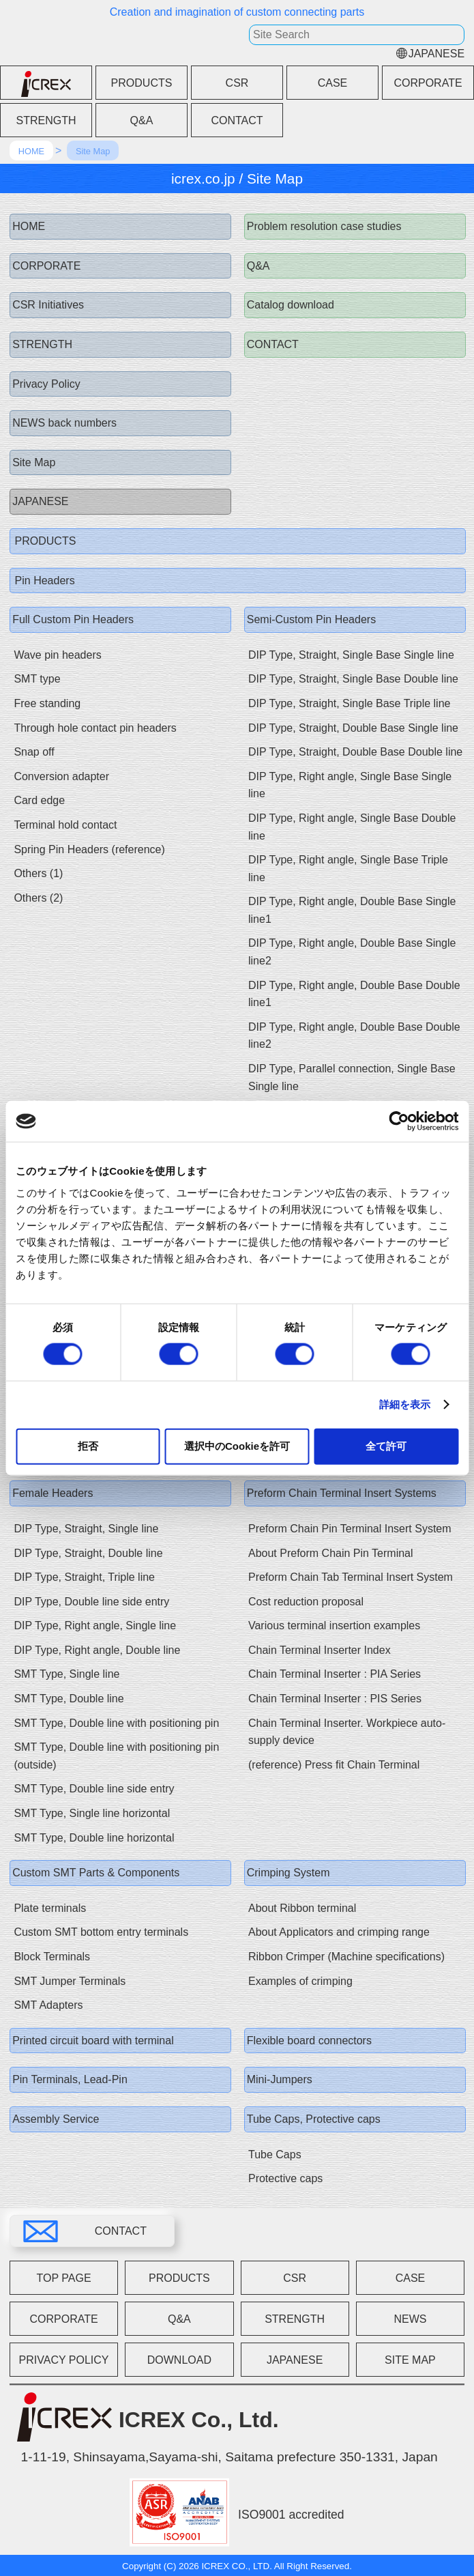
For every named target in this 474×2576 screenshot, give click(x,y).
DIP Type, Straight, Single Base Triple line (349, 703)
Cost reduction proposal (306, 1601)
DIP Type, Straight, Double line (88, 1553)
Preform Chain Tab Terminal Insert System (350, 1577)
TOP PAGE (64, 2278)
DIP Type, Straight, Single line (86, 1528)
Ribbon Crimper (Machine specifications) (346, 1956)
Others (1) (38, 873)
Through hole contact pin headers (95, 728)
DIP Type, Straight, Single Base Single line (351, 655)
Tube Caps (274, 2154)
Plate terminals (50, 1908)
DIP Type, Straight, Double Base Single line (353, 728)
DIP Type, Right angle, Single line (95, 1625)
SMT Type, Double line (68, 1698)
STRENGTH (46, 120)
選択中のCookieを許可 (237, 1445)
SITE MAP (410, 2360)
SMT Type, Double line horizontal (94, 1838)
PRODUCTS (142, 83)
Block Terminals (52, 1956)
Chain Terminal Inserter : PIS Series (334, 1698)
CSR (237, 83)
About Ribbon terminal (302, 1908)
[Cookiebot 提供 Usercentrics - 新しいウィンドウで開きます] (398, 1121)
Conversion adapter (61, 776)
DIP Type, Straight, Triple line (84, 1577)
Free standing (47, 703)
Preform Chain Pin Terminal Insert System (349, 1528)
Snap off (34, 752)
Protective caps (285, 2178)
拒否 (88, 1445)
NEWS (410, 2319)
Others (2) (38, 898)
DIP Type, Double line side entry (91, 1601)
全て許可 (386, 1445)
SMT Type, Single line (66, 1674)
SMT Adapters (48, 2005)
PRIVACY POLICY (64, 2360)
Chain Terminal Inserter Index (319, 1650)
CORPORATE (428, 83)
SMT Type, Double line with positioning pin (116, 1723)
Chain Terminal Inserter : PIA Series (334, 1674)
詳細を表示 (405, 1404)
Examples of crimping (300, 1981)
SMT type (37, 679)
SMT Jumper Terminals (69, 1981)
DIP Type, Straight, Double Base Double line (355, 752)
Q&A (141, 120)
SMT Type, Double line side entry (94, 1788)
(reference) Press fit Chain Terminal (333, 1765)
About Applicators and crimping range (339, 1932)
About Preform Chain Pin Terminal (330, 1553)
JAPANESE (436, 53)
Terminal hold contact (65, 825)
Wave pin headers (57, 655)
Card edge (39, 800)
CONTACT (237, 120)
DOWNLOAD (179, 2360)
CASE (333, 83)
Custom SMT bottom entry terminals (101, 1932)
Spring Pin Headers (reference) (89, 849)
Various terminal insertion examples (334, 1625)
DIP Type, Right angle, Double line (97, 1650)
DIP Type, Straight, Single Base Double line (353, 679)
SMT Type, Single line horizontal (92, 1813)
